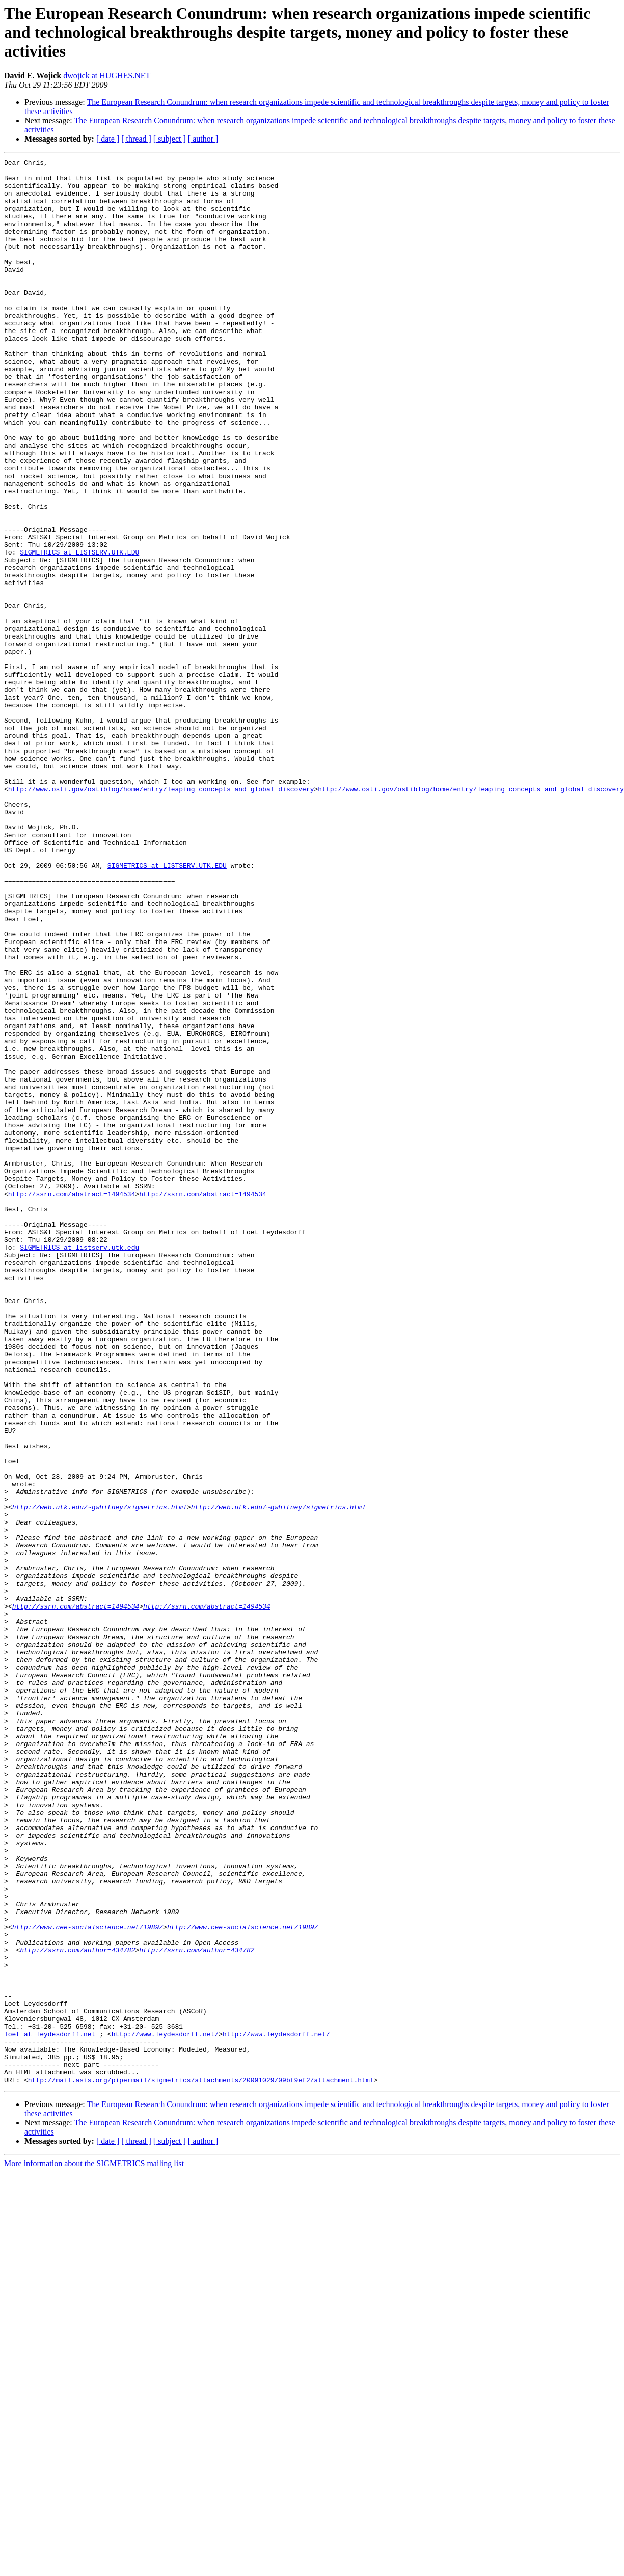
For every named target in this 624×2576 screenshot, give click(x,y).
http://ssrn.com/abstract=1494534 (71, 1401)
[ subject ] (169, 138)
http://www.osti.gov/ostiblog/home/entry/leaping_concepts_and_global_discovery (161, 915)
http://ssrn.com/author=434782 (77, 2308)
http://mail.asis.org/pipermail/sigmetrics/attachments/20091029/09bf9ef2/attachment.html (201, 2464)
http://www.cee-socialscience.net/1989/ (87, 2281)
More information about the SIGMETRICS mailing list (94, 2548)
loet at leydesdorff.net (49, 2409)
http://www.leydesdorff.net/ (165, 2409)
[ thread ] (136, 138)
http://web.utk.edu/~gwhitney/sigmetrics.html (99, 1777)
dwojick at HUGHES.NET (106, 75)
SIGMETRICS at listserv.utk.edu (79, 1465)
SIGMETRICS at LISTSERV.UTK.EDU (79, 631)
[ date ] (107, 138)
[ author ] (203, 138)
